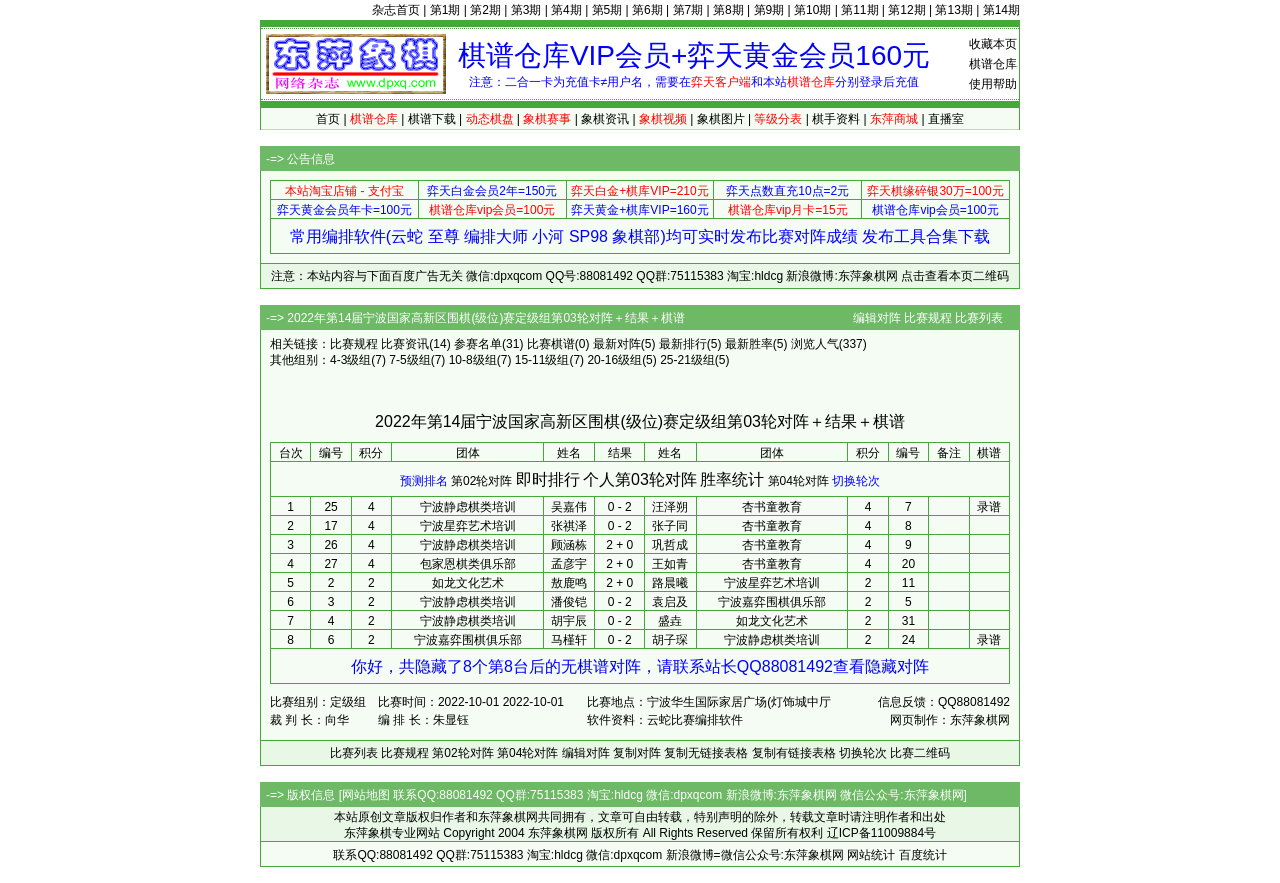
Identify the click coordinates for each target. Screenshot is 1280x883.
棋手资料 (836, 119)
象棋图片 (721, 119)
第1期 (445, 10)
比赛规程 (928, 318)
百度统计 (923, 855)
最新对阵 (617, 344)
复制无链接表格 (706, 753)
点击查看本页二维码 (955, 276)
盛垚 (670, 621)
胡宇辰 (569, 621)
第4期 (566, 10)
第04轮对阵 (798, 481)
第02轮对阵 (481, 481)
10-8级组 (473, 360)
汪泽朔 (670, 507)
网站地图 (366, 795)
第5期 (607, 10)
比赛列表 (979, 318)
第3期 (526, 10)
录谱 (989, 507)
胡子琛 (670, 640)
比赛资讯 (405, 344)
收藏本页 (993, 44)
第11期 (859, 10)
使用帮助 (993, 84)
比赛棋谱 (551, 344)
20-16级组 (614, 360)
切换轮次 (856, 481)
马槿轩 (569, 640)
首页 (328, 119)
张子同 (670, 526)
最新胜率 (749, 344)
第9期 (769, 10)
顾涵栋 (569, 545)
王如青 (670, 564)
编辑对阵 (877, 318)
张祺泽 (569, 526)
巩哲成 (670, 545)
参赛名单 (478, 344)
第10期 (812, 10)
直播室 (946, 119)
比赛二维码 (920, 753)
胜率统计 (732, 479)
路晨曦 (670, 583)
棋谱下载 (432, 119)
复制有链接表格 (794, 753)
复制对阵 (637, 753)
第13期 (953, 10)
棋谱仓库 (993, 64)
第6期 (647, 10)
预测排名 (424, 481)
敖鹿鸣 (569, 583)
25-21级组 (687, 360)
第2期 (485, 10)
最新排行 (683, 344)
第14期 (1001, 10)
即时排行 (548, 479)
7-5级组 (409, 360)
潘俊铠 (569, 602)
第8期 (728, 10)
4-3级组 (350, 360)
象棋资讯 (605, 119)
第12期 (906, 10)
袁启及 (670, 602)
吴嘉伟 (569, 507)
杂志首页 (396, 10)
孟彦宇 (569, 564)
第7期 (688, 10)
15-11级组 (542, 360)
